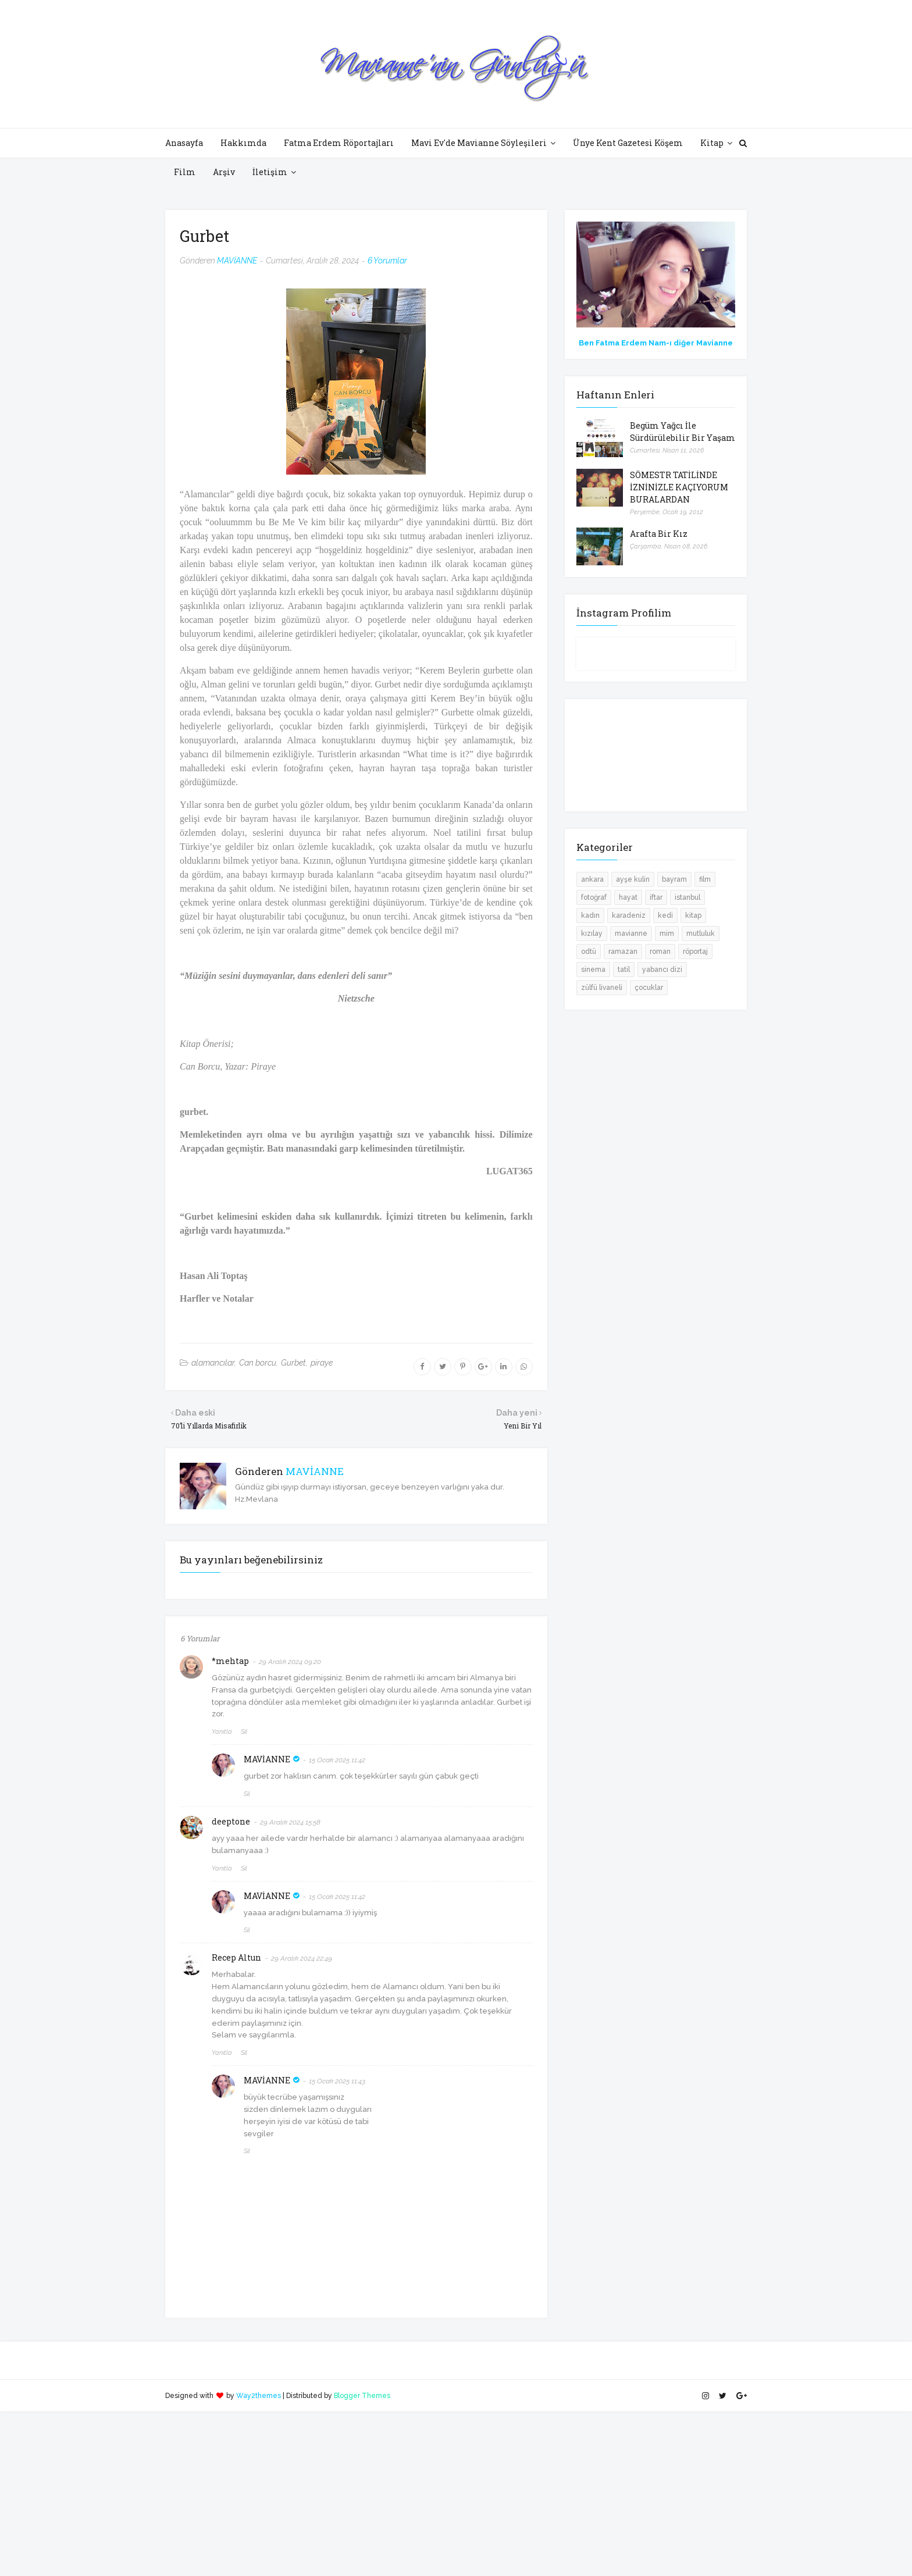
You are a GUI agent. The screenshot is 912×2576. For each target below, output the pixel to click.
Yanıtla (222, 1732)
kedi (665, 915)
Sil (244, 1732)
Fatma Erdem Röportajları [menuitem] (339, 142)
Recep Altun (236, 1957)
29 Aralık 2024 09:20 (290, 1662)
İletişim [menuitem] (269, 171)
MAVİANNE (237, 260)
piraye (322, 1362)
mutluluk (700, 933)
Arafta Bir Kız (658, 533)
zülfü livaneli (601, 988)
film (705, 879)
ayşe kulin (633, 879)
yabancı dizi (662, 969)
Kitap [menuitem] (712, 142)
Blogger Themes (362, 2396)
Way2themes (258, 2396)
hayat (628, 897)
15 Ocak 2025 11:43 (337, 2081)
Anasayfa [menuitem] (184, 142)
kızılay (592, 933)
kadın (590, 915)
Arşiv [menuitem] (224, 171)
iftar (656, 897)
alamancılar (212, 1362)
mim (667, 933)
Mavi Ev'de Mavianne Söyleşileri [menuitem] (479, 142)
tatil (624, 969)
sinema (593, 969)
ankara (592, 879)
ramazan (622, 951)
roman (660, 951)
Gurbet (293, 1362)
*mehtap (230, 1660)
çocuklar (649, 988)
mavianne (631, 933)
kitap (693, 915)
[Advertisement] (349, 2492)
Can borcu (257, 1362)
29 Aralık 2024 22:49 (301, 1958)
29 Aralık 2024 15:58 (290, 1822)
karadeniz (629, 915)
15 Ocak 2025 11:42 (337, 1760)
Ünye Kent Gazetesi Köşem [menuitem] (628, 142)
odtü (588, 951)
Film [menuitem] (184, 171)
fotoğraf (594, 897)
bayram (674, 879)
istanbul (687, 897)
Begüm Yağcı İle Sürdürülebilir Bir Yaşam (682, 431)
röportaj (695, 951)
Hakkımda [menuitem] (243, 142)
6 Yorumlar (387, 260)
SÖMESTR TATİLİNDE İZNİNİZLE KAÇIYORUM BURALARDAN (679, 487)
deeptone (231, 1821)
